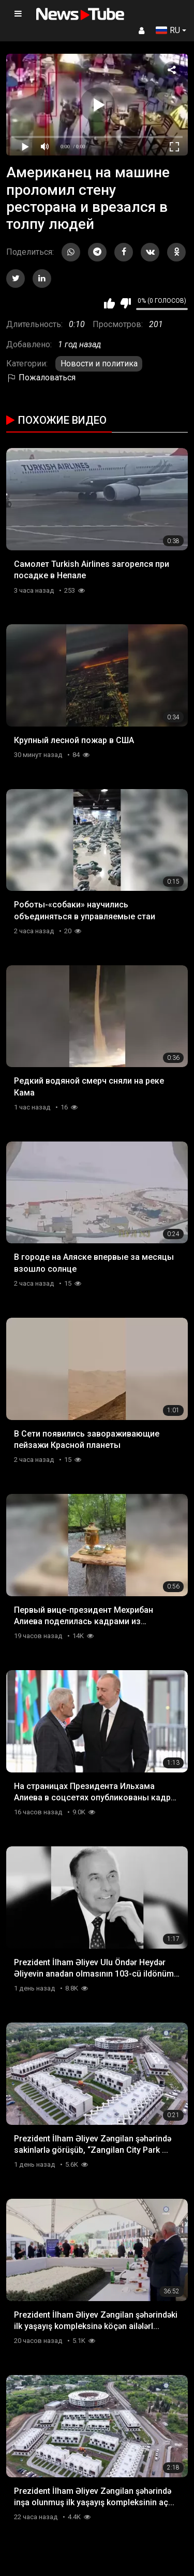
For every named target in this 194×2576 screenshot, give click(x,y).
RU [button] (168, 30)
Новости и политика (99, 363)
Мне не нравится (125, 303)
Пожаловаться (41, 377)
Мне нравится (109, 303)
